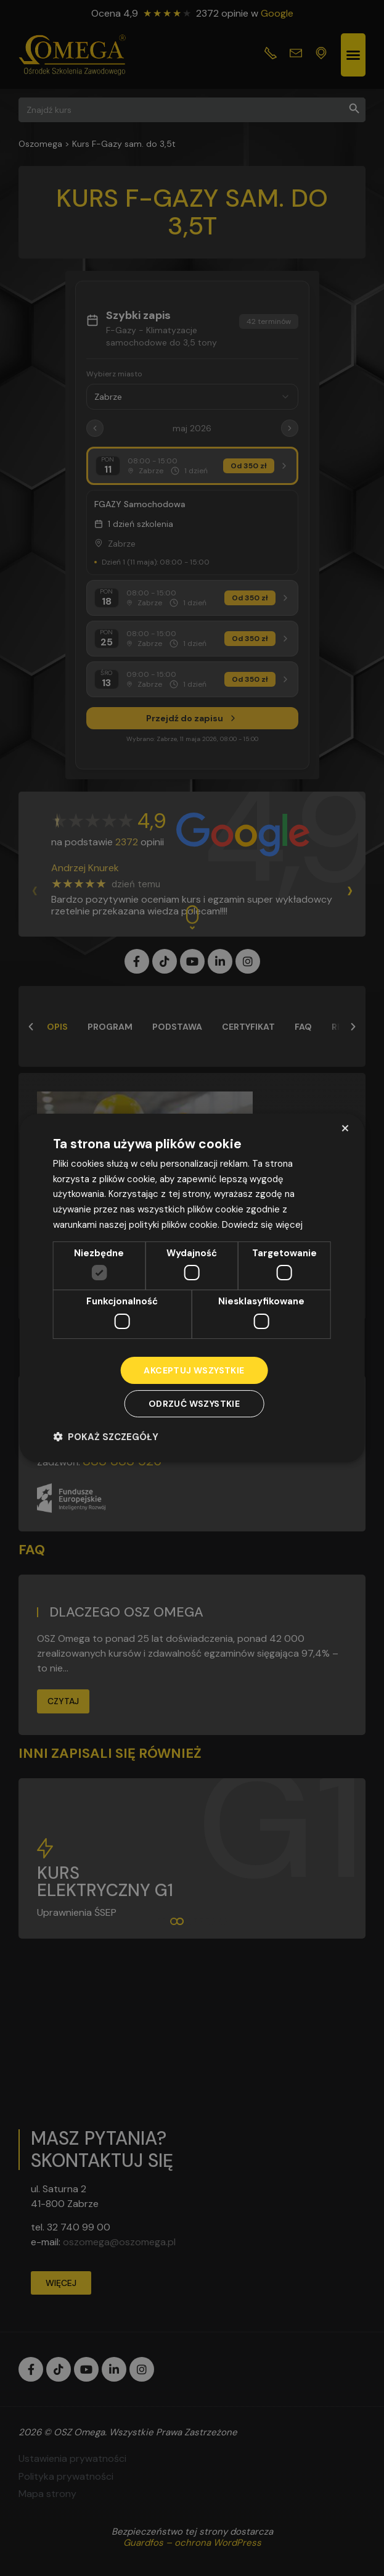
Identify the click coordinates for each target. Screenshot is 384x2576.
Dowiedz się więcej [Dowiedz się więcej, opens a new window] (262, 1225)
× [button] (344, 1128)
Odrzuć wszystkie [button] (194, 1403)
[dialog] (192, 1288)
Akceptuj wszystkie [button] (194, 1370)
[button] (105, 1437)
